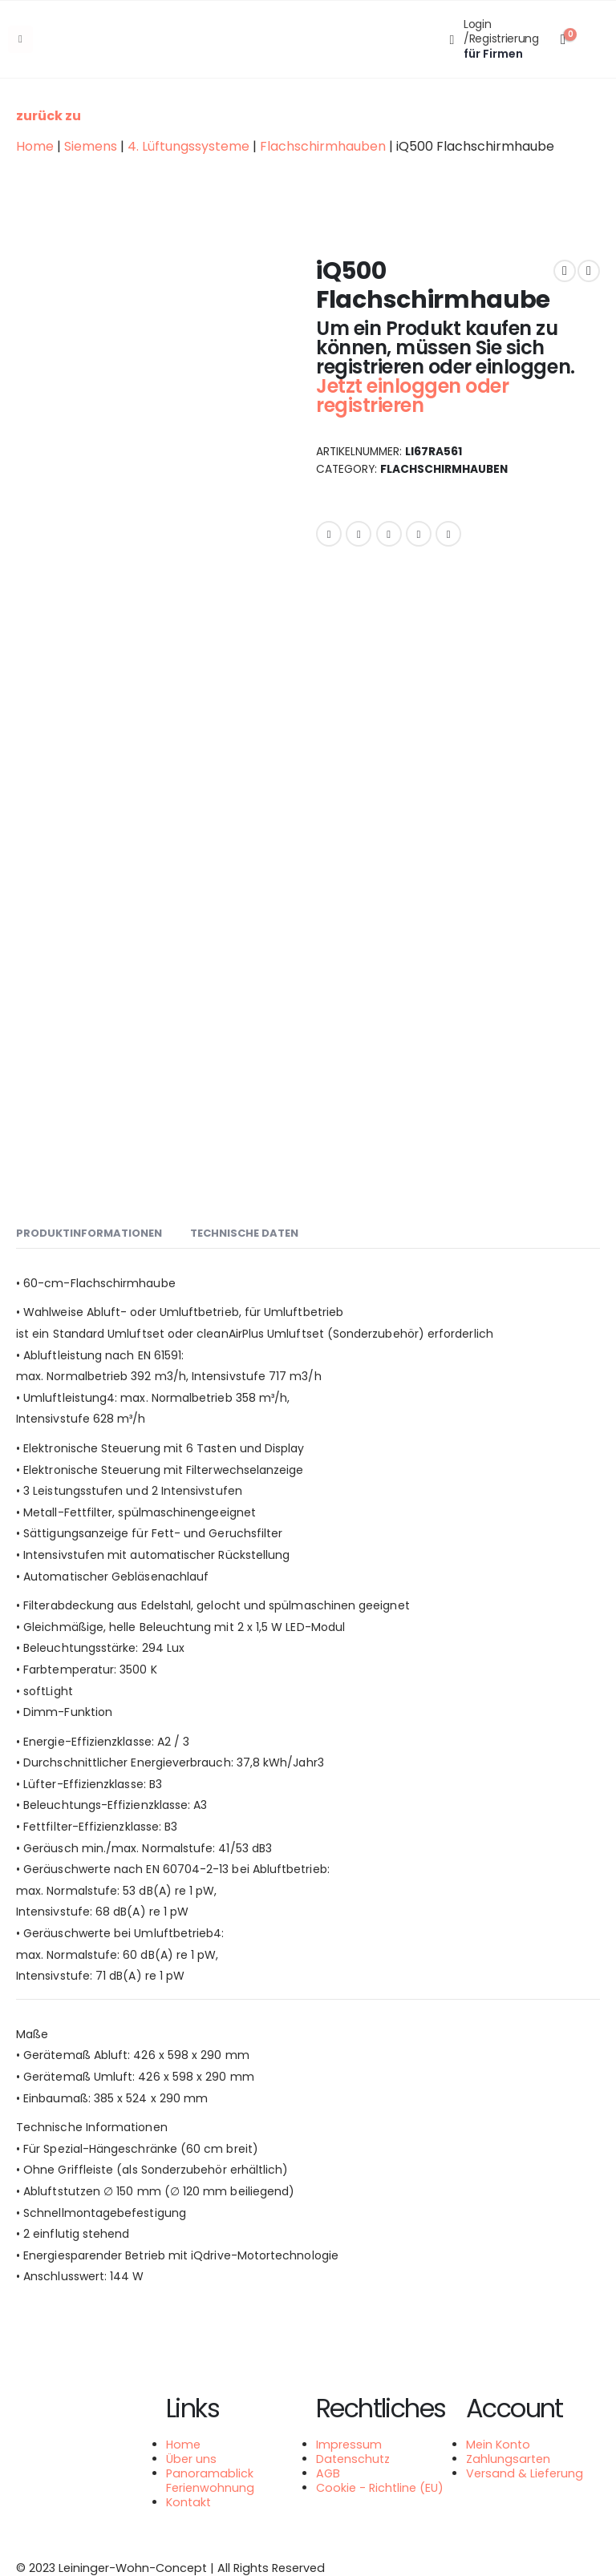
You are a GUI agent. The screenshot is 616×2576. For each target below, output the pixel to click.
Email (448, 534)
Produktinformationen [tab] (89, 1233)
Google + (419, 534)
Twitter (358, 534)
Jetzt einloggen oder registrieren (412, 395)
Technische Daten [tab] (244, 1233)
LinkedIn (389, 534)
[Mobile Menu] (20, 39)
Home (35, 146)
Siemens (90, 146)
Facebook (329, 534)
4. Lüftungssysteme (188, 146)
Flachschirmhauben (323, 146)
